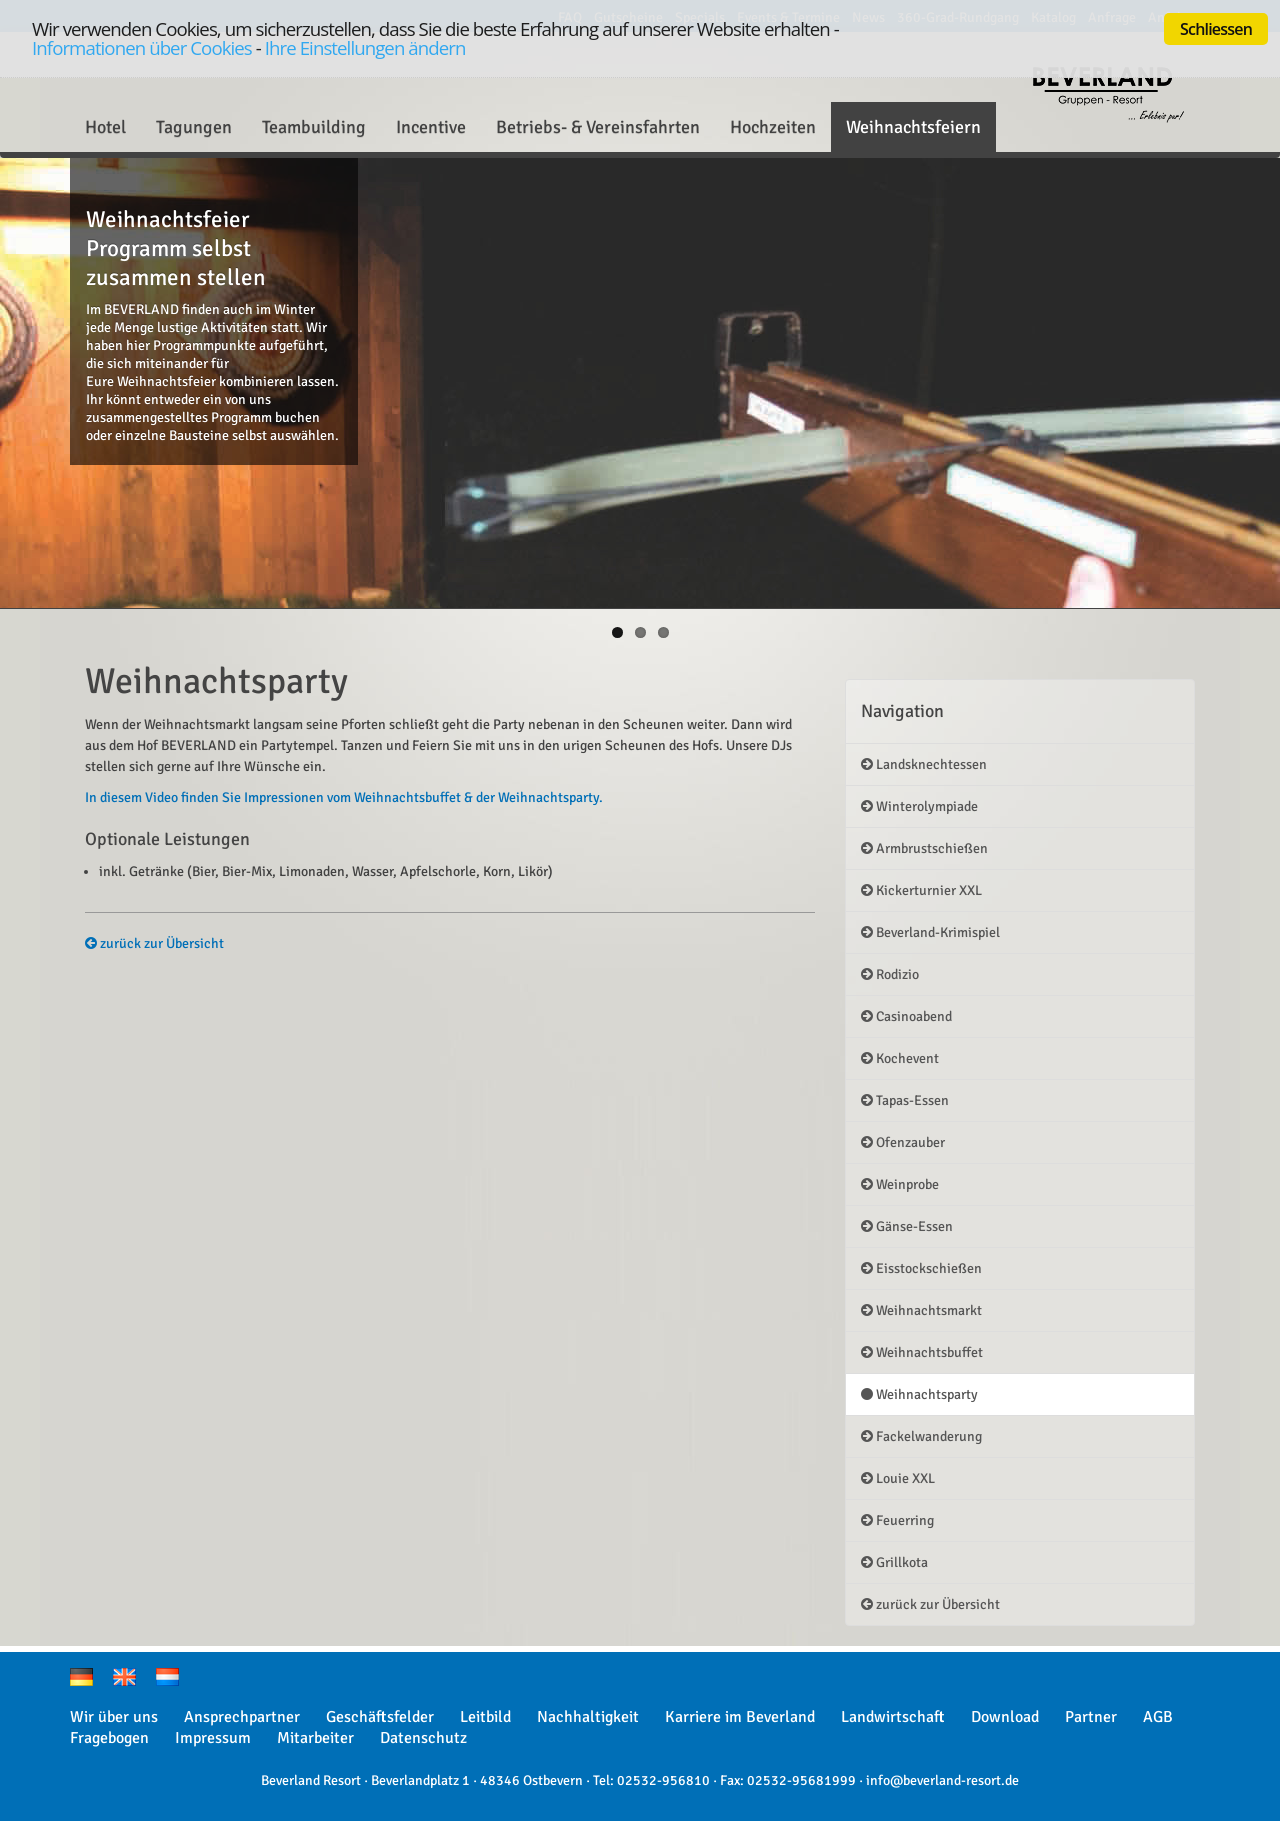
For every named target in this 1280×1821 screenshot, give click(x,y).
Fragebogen (109, 1738)
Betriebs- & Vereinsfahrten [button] (598, 127)
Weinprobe (900, 1184)
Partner (1091, 1717)
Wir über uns (114, 1717)
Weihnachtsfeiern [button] (913, 127)
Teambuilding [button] (314, 127)
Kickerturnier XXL (921, 890)
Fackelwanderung (921, 1436)
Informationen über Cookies (142, 47)
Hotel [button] (105, 127)
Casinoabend (906, 1016)
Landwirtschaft (893, 1717)
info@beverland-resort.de (942, 1780)
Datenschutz (423, 1738)
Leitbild (485, 1717)
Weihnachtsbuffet (922, 1352)
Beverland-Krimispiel (930, 932)
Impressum (213, 1738)
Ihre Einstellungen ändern (365, 47)
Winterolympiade (919, 806)
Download (1005, 1717)
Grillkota (894, 1562)
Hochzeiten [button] (773, 127)
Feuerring (897, 1520)
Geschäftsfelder (380, 1717)
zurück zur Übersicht (154, 943)
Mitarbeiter (315, 1738)
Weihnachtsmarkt (921, 1310)
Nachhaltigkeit (588, 1717)
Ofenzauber (903, 1142)
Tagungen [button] (194, 127)
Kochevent (900, 1058)
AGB (1158, 1717)
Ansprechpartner (242, 1717)
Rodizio (890, 974)
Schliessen (1216, 29)
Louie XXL (898, 1478)
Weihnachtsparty (919, 1394)
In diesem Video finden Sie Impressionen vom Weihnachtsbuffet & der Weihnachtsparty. (344, 797)
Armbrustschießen (924, 848)
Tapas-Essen (905, 1100)
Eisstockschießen (921, 1268)
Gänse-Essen (907, 1226)
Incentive (431, 127)
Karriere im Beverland (740, 1717)
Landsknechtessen (924, 764)
